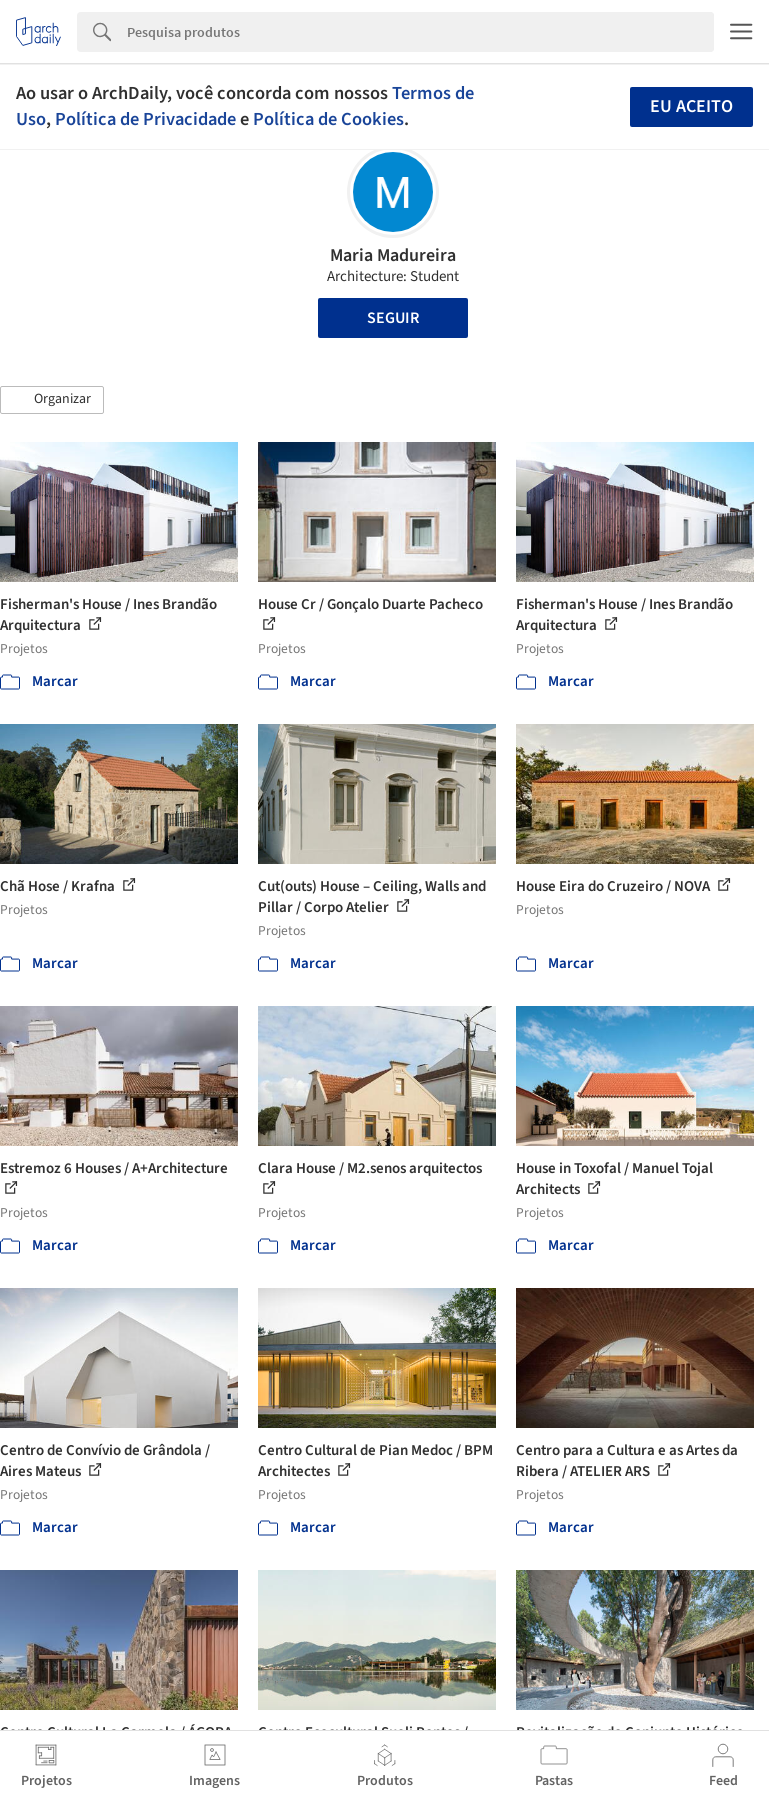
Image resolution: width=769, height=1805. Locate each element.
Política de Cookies (328, 119)
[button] (52, 400)
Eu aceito (691, 106)
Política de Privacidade (145, 119)
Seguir (393, 318)
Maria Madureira (393, 255)
